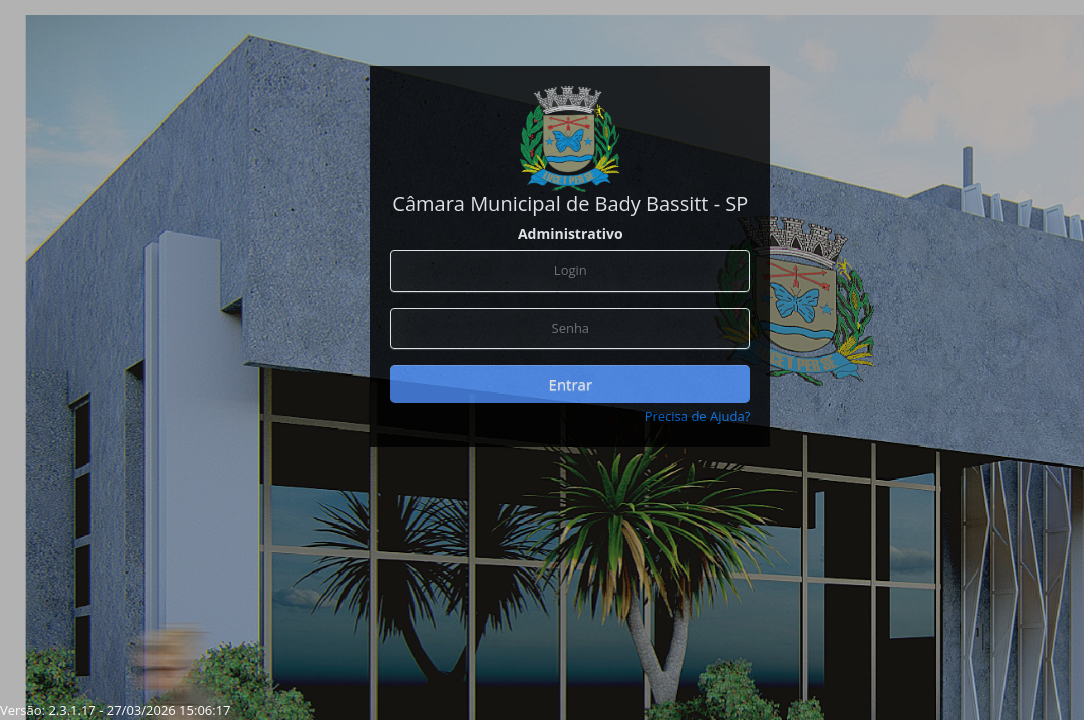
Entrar (570, 384)
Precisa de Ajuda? (698, 416)
